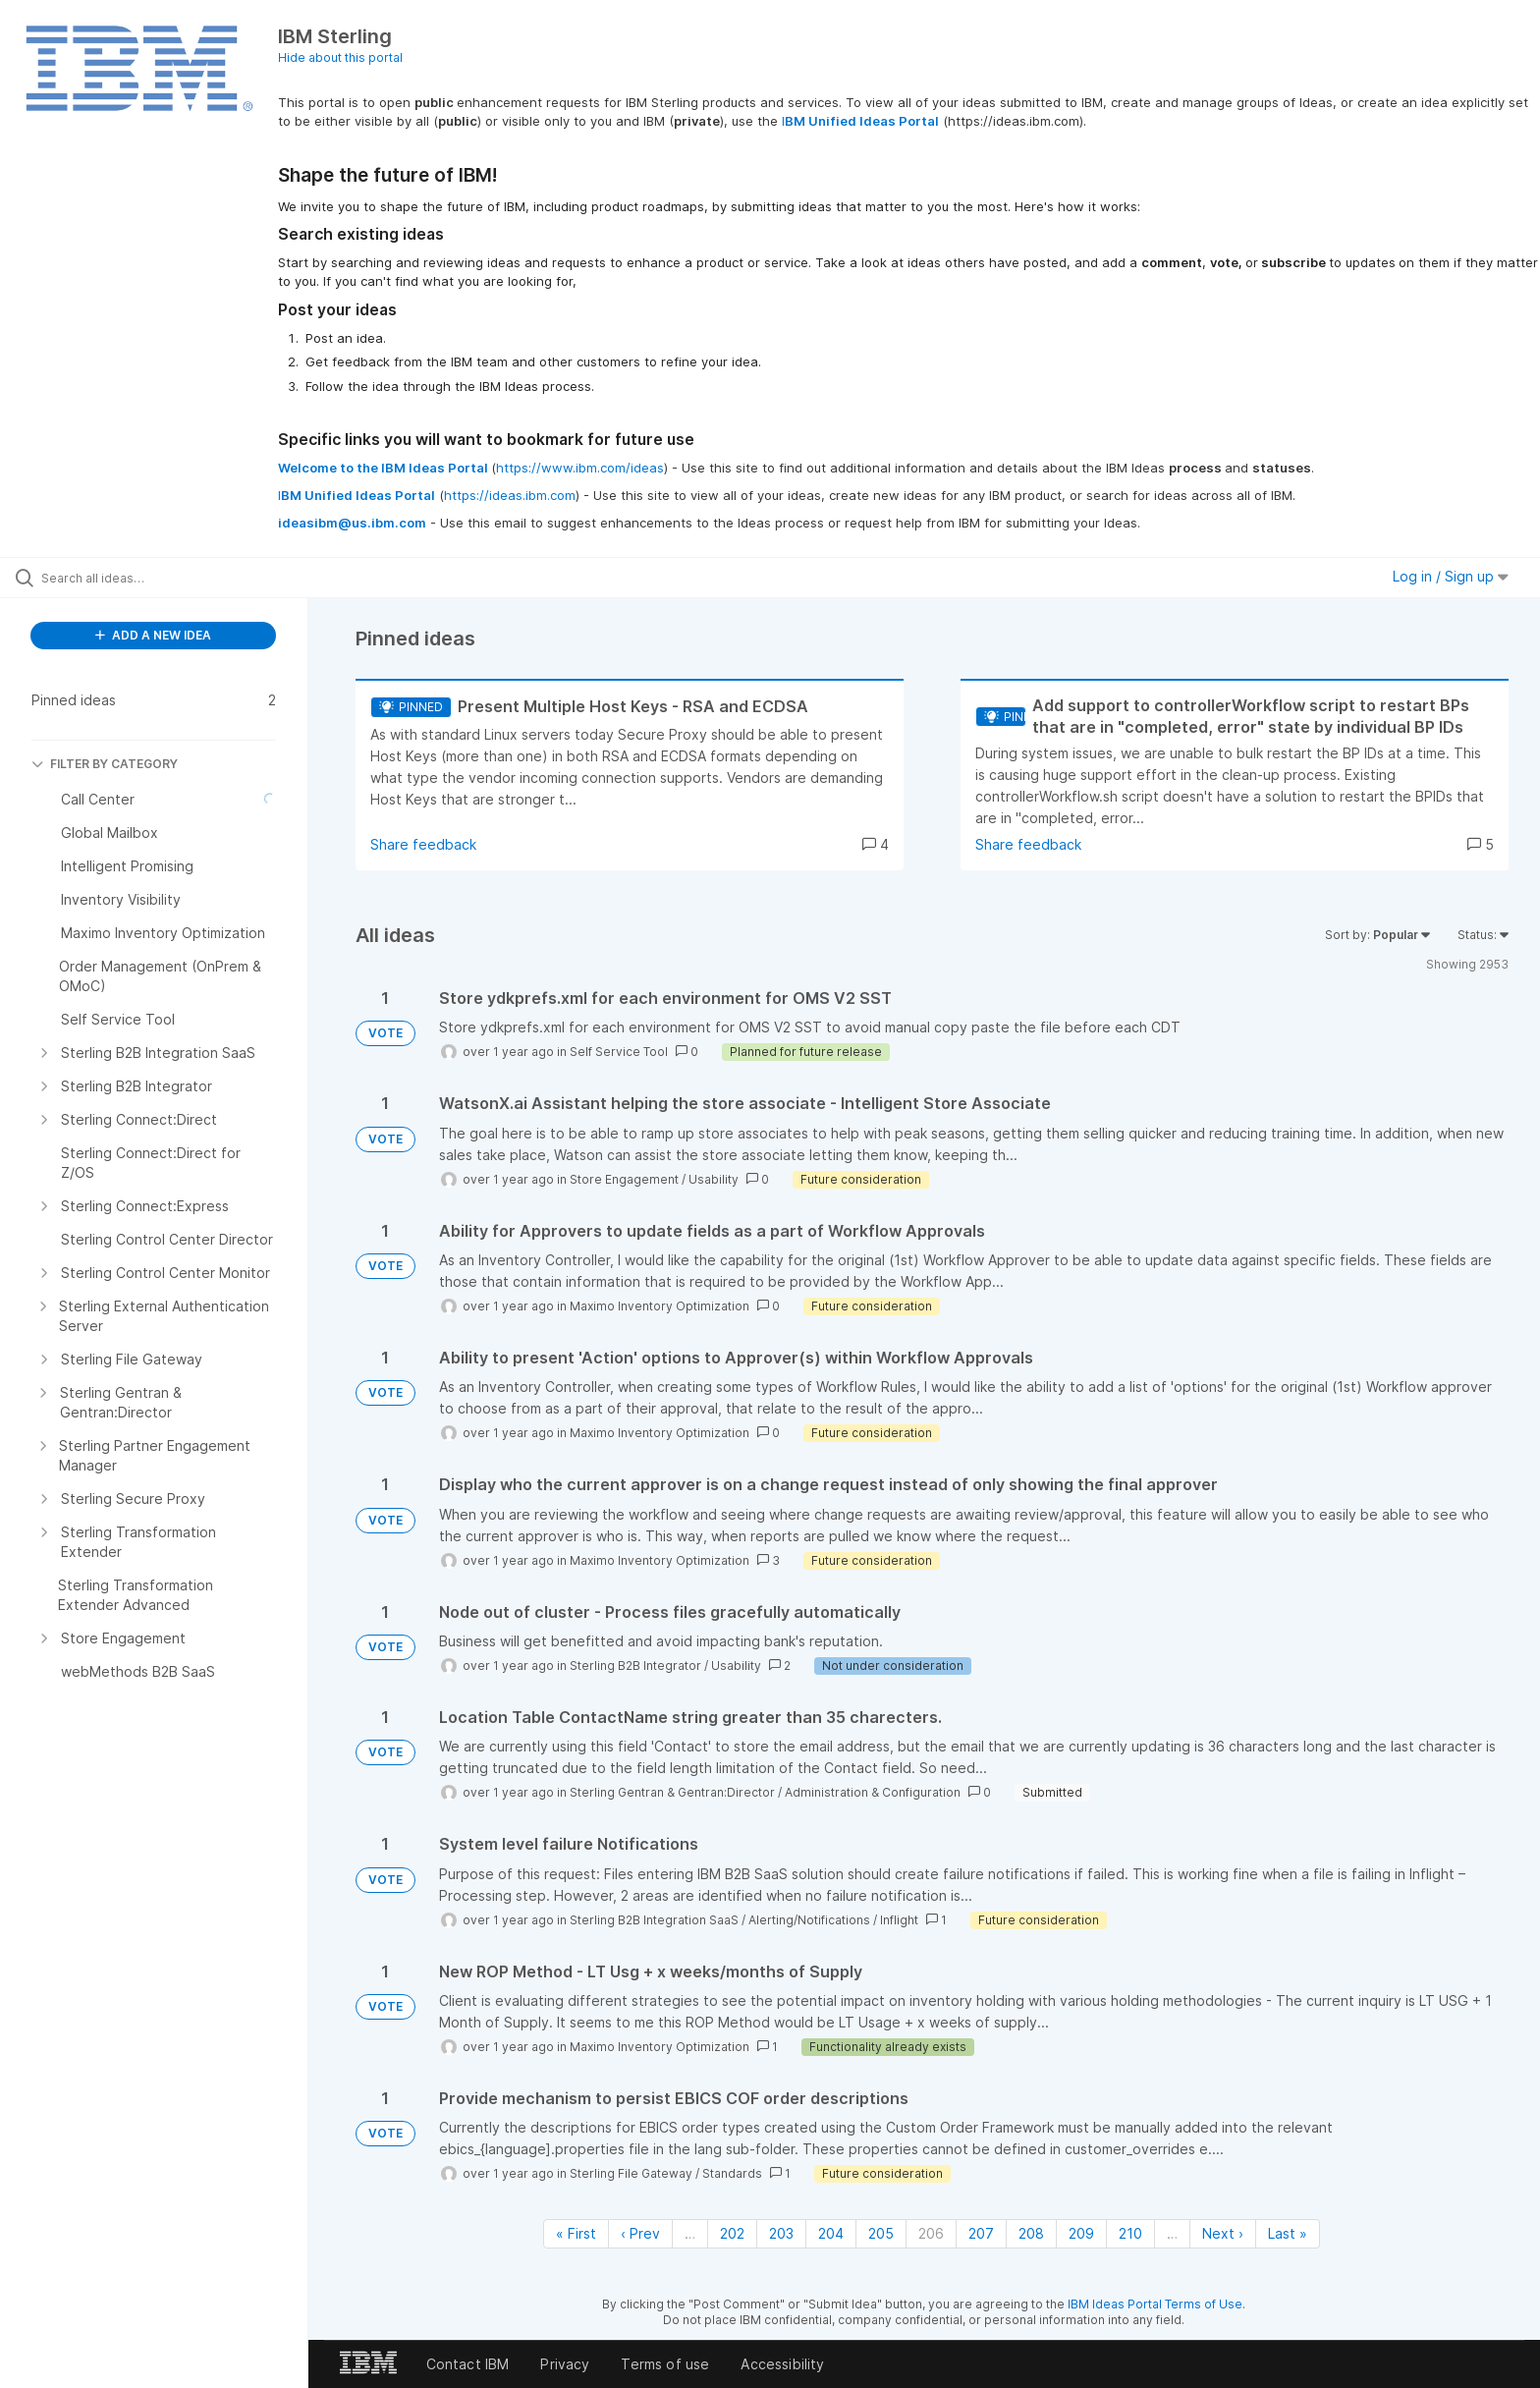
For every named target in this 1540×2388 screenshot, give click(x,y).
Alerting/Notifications (809, 1920)
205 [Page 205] (881, 2233)
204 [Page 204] (831, 2233)
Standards (732, 2173)
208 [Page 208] (1031, 2233)
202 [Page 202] (732, 2233)
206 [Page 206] (931, 2233)
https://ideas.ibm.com (510, 495)
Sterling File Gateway (631, 2173)
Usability (713, 1179)
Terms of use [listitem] (665, 2364)
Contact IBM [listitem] (468, 2364)
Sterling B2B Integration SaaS (654, 1920)
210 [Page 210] (1130, 2233)
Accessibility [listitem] (782, 2364)
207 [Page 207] (981, 2233)
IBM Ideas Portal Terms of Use (1155, 2304)
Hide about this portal (340, 57)
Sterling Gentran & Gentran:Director (672, 1792)
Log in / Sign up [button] (1451, 576)
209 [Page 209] (1081, 2233)
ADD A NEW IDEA (153, 635)
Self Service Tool (619, 1051)
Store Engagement (624, 1179)
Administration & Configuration (873, 1792)
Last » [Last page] (1287, 2233)
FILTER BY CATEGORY (104, 763)
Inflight (899, 1920)
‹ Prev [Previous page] (640, 2233)
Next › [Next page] (1222, 2233)
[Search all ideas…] (178, 577)
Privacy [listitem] (564, 2364)
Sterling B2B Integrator (635, 1665)
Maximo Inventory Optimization (659, 1306)
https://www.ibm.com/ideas (580, 467)
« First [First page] (576, 2233)
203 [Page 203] (781, 2233)
